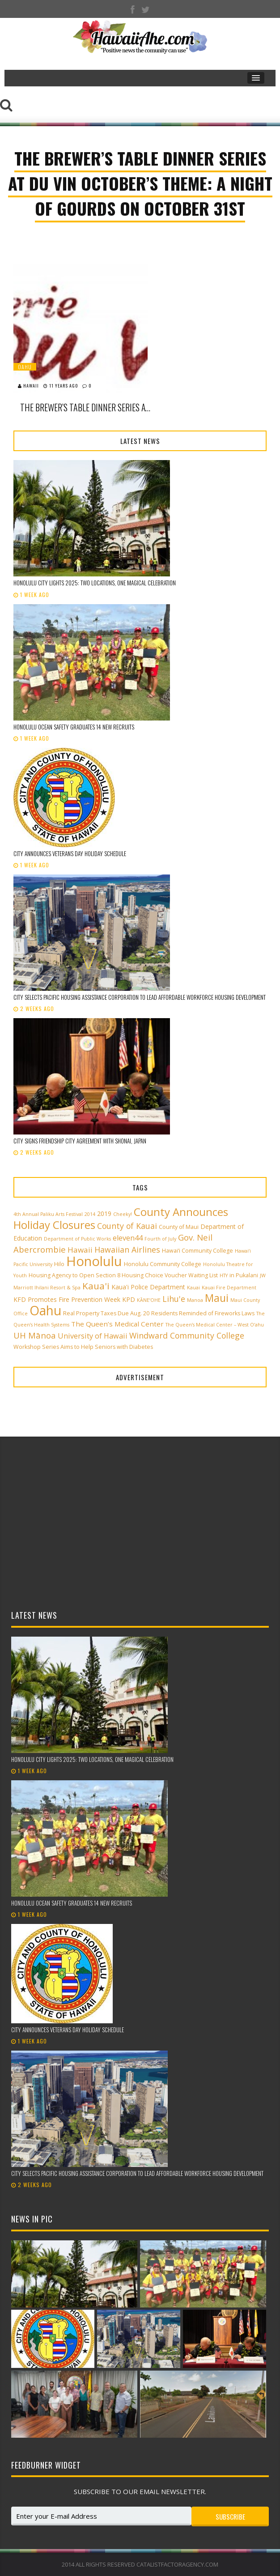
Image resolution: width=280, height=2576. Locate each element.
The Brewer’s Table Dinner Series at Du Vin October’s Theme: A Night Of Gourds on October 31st (87, 407)
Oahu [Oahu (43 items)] (45, 1310)
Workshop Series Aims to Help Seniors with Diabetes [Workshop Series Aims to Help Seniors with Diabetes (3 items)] (83, 1347)
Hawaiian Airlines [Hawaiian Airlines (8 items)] (127, 1249)
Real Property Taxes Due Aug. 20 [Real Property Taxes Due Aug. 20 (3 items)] (106, 1313)
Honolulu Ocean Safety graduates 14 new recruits (73, 727)
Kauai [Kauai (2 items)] (193, 1287)
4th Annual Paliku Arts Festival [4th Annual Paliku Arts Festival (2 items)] (48, 1214)
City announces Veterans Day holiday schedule (69, 853)
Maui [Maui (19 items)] (217, 1298)
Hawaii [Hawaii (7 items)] (80, 1250)
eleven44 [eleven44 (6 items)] (128, 1238)
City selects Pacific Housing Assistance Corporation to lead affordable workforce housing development (139, 997)
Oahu (25, 367)
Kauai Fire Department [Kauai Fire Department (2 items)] (229, 1287)
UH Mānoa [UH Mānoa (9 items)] (34, 1335)
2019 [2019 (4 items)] (104, 1213)
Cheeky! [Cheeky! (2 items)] (122, 1214)
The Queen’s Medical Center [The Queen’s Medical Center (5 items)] (117, 1323)
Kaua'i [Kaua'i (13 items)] (96, 1285)
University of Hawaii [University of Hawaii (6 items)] (92, 1336)
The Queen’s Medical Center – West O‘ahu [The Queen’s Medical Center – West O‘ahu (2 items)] (214, 1325)
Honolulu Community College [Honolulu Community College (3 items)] (162, 1264)
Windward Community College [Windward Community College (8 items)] (186, 1335)
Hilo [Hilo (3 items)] (59, 1264)
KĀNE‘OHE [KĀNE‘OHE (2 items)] (149, 1300)
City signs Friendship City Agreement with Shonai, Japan (79, 1141)
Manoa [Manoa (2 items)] (195, 1300)
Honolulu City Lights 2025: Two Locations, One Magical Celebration (94, 583)
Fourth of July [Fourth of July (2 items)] (160, 1239)
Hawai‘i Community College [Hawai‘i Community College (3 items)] (197, 1250)
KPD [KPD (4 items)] (128, 1299)
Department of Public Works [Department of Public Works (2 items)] (77, 1239)
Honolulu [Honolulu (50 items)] (94, 1261)
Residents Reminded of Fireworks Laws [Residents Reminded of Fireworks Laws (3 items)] (203, 1313)
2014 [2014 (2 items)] (90, 1214)
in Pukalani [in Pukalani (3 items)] (243, 1275)
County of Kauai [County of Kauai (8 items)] (127, 1225)
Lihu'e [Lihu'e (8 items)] (173, 1298)
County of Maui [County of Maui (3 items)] (179, 1227)
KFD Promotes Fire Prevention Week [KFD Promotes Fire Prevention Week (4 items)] (66, 1299)
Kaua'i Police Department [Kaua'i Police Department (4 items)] (148, 1287)
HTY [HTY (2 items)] (224, 1275)
